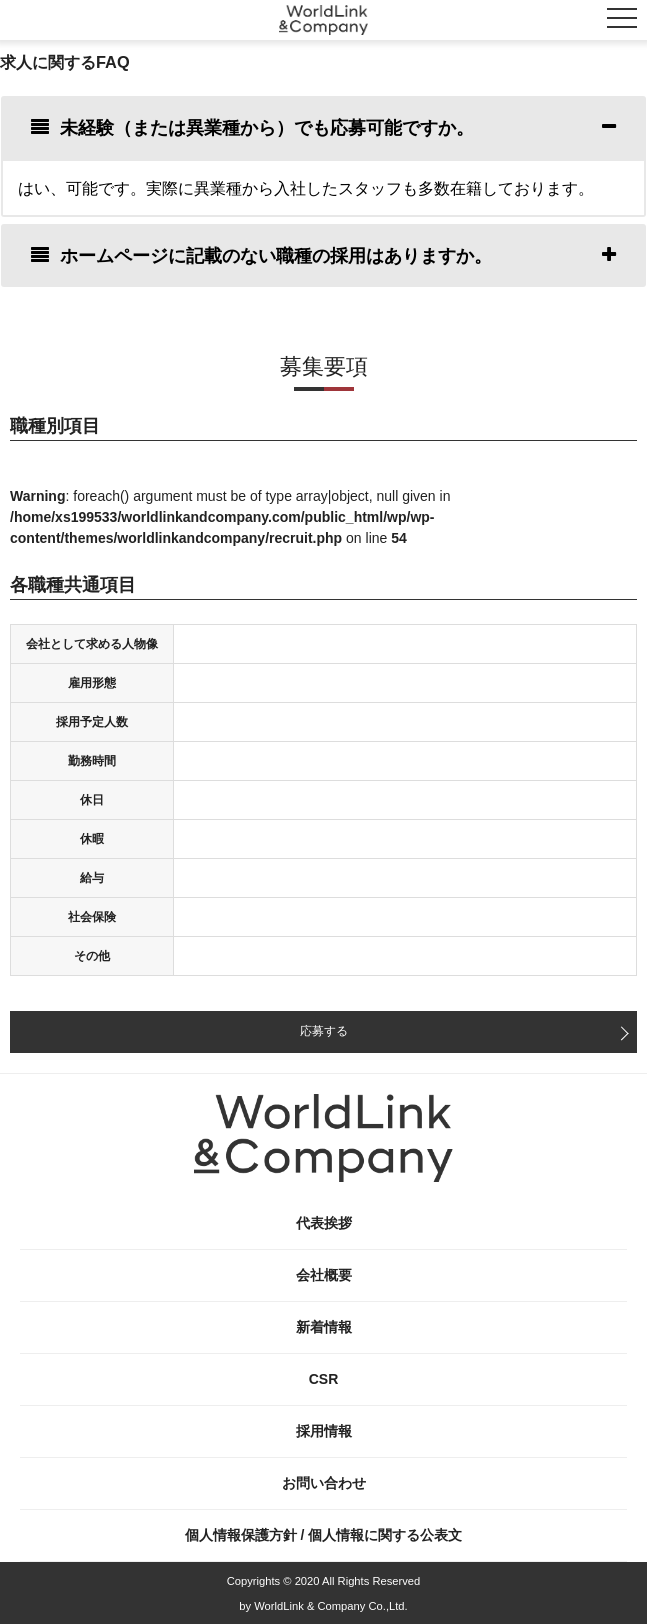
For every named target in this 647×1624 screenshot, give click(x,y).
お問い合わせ (324, 1483)
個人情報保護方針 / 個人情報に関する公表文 (324, 1535)
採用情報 (324, 1431)
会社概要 (324, 1275)
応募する (324, 1031)
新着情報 (324, 1327)
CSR (324, 1379)
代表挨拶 (324, 1223)
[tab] (323, 127)
